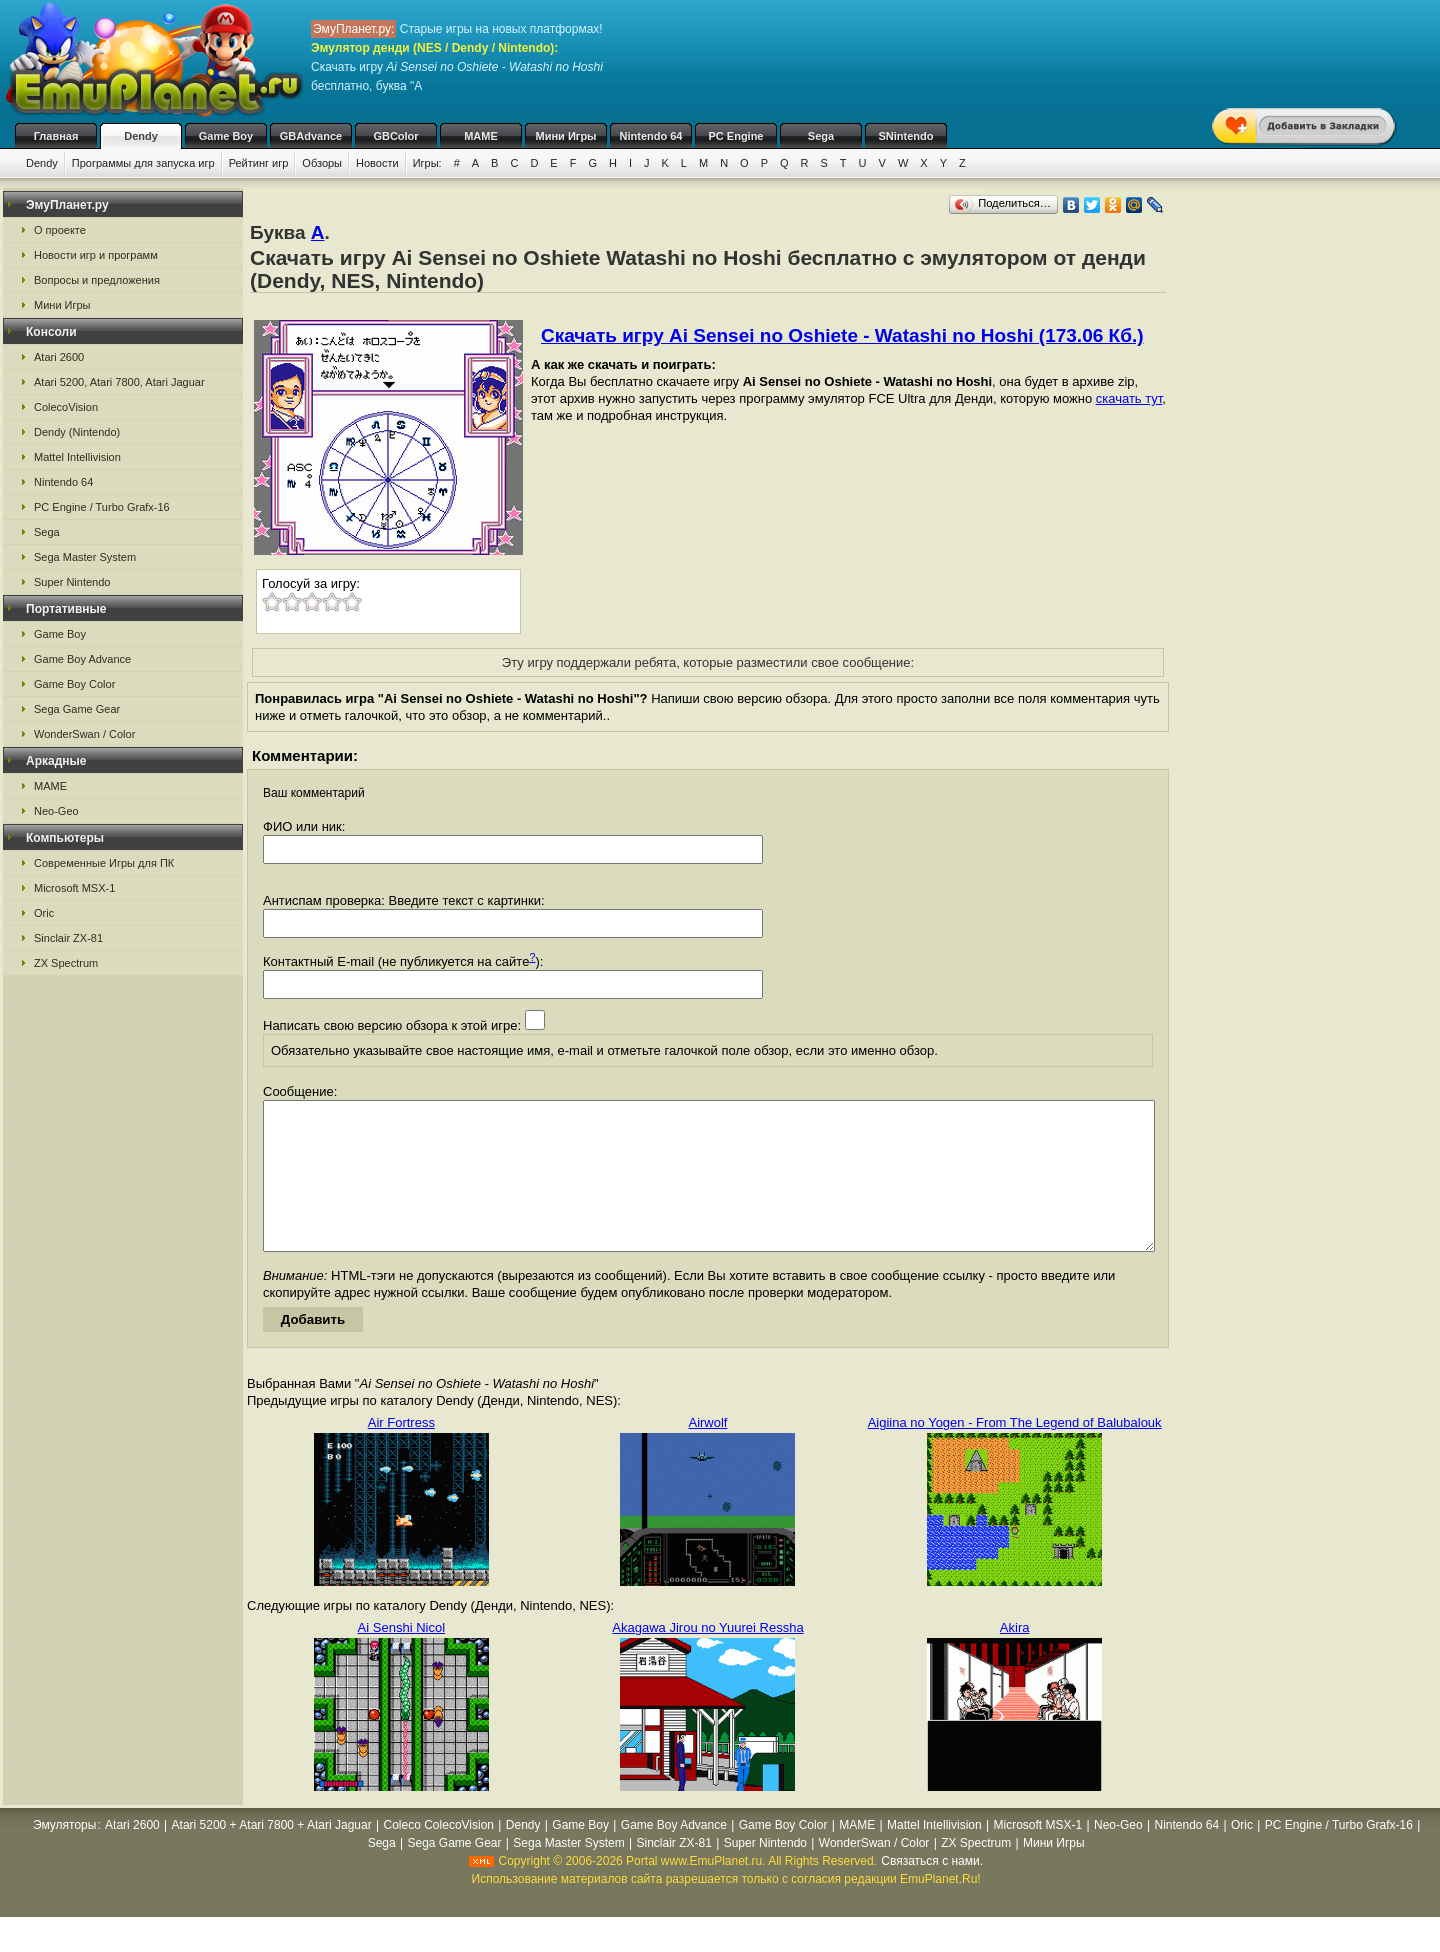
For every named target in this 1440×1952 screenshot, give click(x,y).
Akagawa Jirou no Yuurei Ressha (707, 1657)
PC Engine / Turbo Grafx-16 (102, 507)
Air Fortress (401, 1452)
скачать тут (1129, 398)
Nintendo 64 (651, 136)
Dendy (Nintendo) (77, 432)
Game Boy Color (74, 684)
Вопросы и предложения (97, 280)
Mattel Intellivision (77, 457)
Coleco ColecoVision (439, 1855)
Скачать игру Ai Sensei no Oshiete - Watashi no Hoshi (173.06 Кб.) (842, 335)
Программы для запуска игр (143, 163)
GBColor (395, 136)
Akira (1015, 1657)
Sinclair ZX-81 (68, 938)
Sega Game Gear (77, 709)
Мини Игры (566, 136)
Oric (44, 913)
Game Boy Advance (82, 659)
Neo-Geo (56, 811)
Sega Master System (85, 557)
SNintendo (906, 136)
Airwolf (707, 1452)
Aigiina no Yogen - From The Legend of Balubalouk (1015, 1452)
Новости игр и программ (96, 255)
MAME (481, 136)
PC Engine (735, 136)
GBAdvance (311, 136)
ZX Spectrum (66, 963)
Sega (821, 136)
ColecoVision (66, 407)
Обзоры (322, 163)
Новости (377, 163)
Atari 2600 (59, 357)
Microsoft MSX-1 (74, 888)
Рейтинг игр (259, 163)
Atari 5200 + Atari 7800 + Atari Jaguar (272, 1855)
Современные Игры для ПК (104, 863)
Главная (56, 136)
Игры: (427, 163)
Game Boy (226, 136)
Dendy (141, 136)
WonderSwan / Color (84, 734)
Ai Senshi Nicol (401, 1657)
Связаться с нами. (932, 1891)
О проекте (60, 230)
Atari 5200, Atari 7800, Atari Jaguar (119, 382)
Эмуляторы (64, 1855)
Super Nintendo (72, 582)
